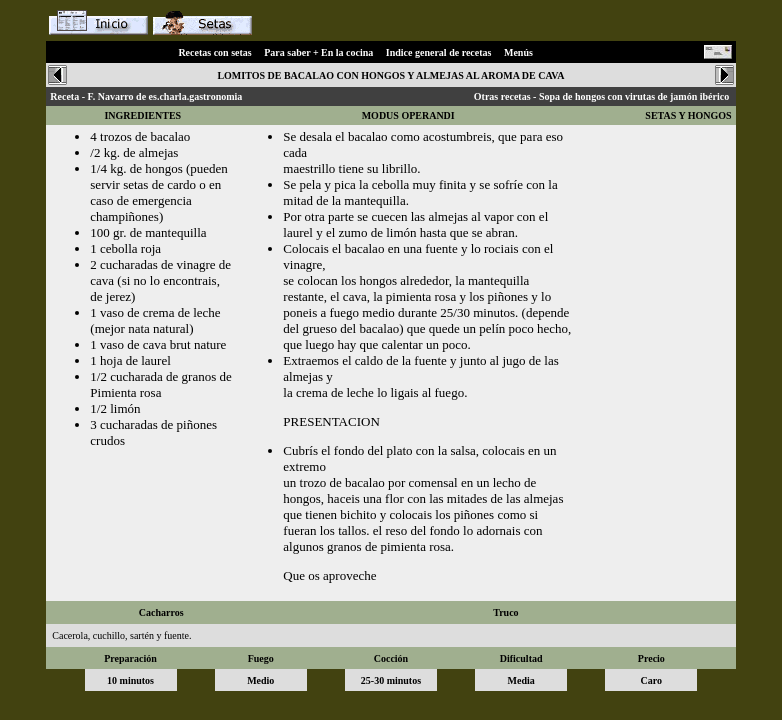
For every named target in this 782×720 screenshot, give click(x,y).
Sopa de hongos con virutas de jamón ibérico (634, 96)
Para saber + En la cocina (318, 52)
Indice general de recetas (440, 52)
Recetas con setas (214, 52)
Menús (518, 52)
